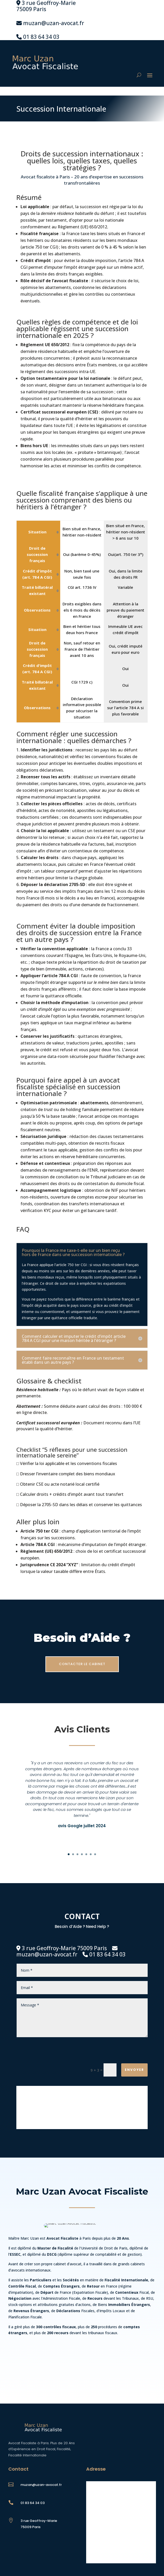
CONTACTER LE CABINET (82, 1663)
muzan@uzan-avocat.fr (53, 23)
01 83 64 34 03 (41, 36)
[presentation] (108, 2051)
